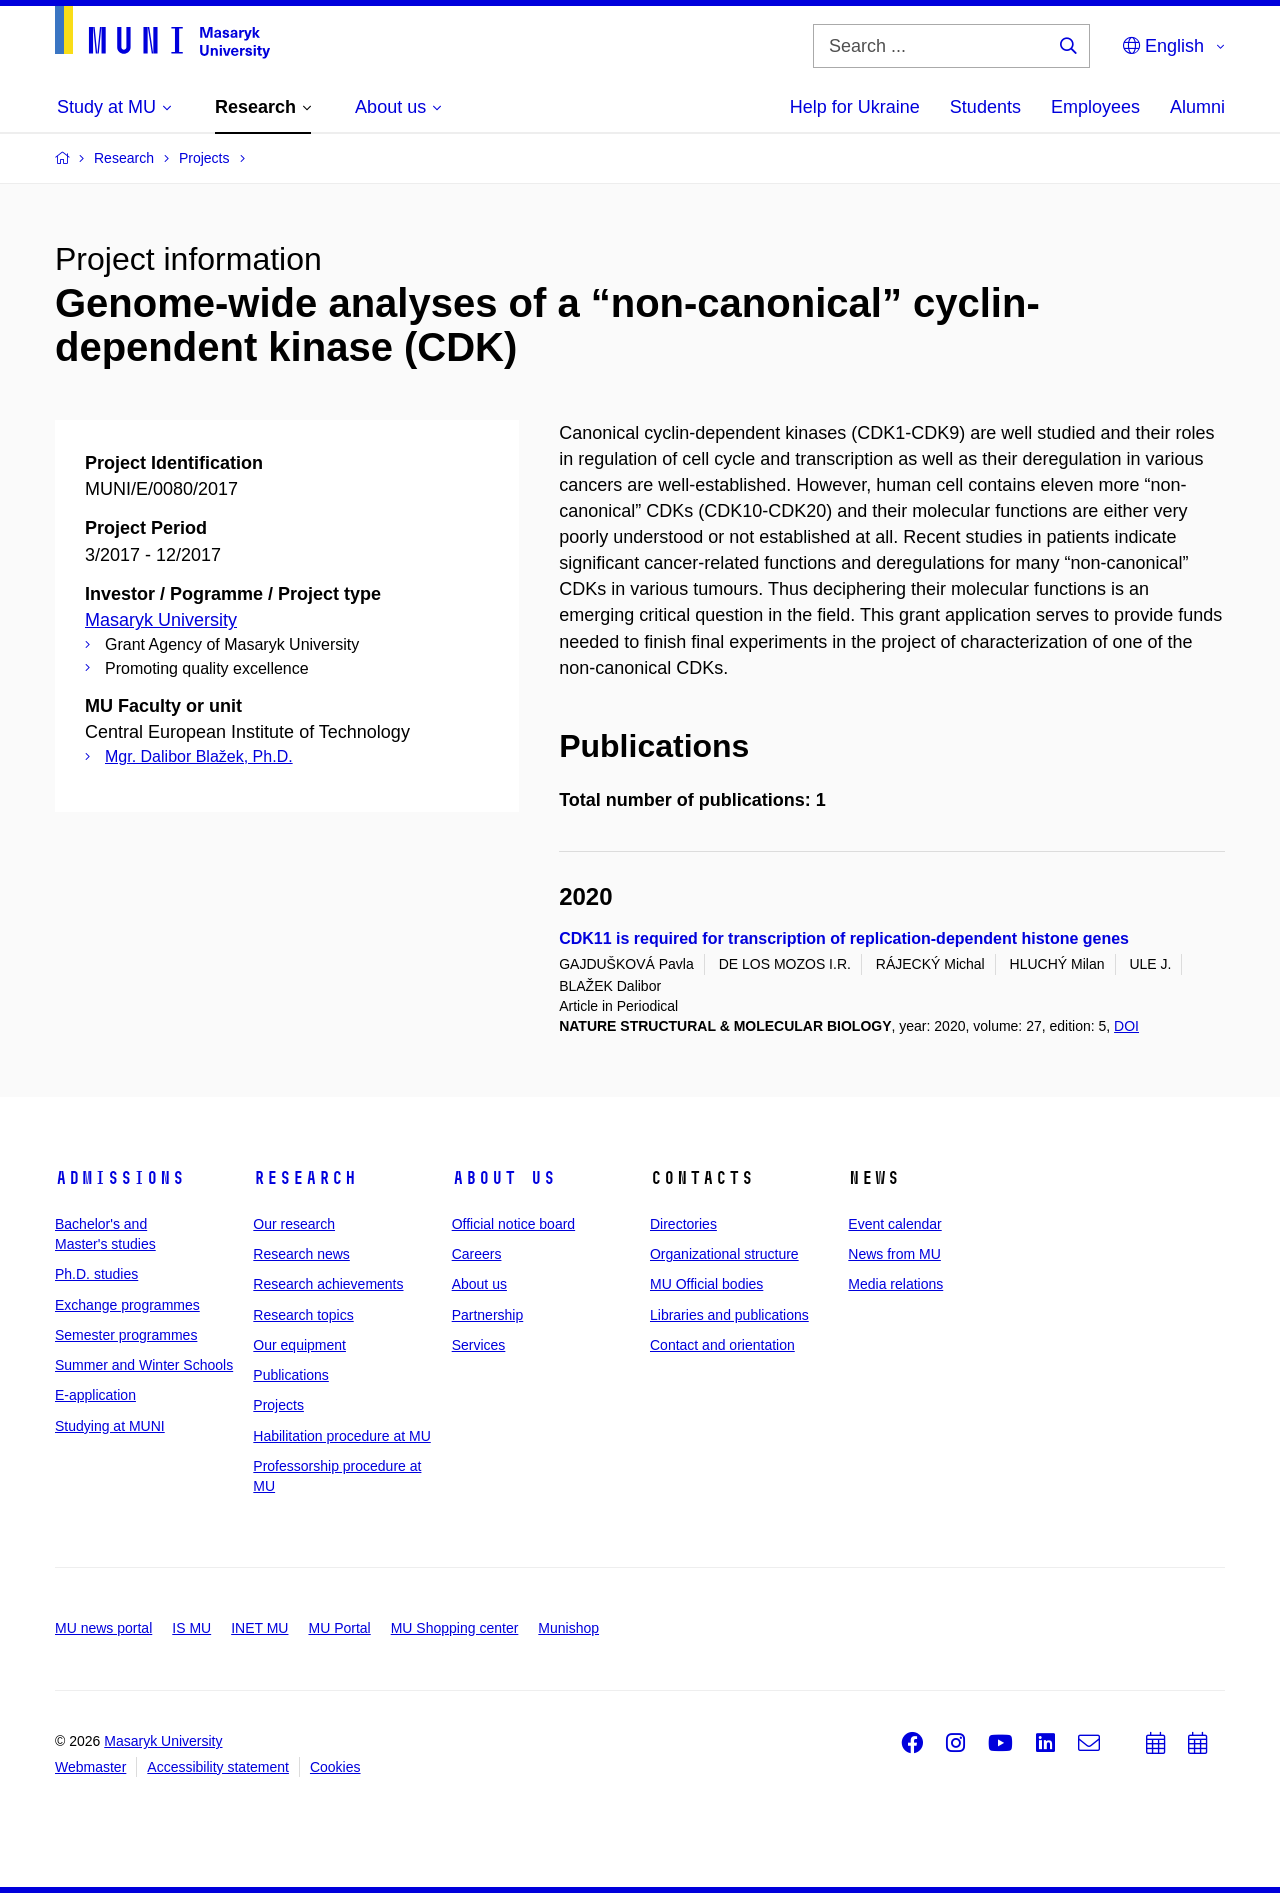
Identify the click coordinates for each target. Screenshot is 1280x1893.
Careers (477, 1254)
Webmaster (90, 1767)
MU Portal (339, 1628)
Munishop (568, 1628)
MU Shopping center (455, 1628)
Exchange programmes (127, 1305)
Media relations (895, 1284)
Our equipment (299, 1345)
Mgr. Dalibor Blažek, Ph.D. (199, 756)
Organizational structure (724, 1254)
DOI (1126, 1026)
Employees (1095, 107)
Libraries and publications (729, 1315)
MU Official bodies (706, 1284)
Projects (278, 1405)
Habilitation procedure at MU (341, 1436)
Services (479, 1345)
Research (305, 1178)
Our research (294, 1224)
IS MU (191, 1628)
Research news (301, 1254)
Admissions (120, 1178)
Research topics (303, 1315)
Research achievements (328, 1284)
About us (504, 1178)
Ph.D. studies (96, 1274)
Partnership (488, 1315)
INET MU (259, 1628)
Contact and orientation (722, 1345)
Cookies (335, 1767)
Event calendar (894, 1224)
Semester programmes (126, 1335)
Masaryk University (161, 620)
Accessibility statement (218, 1767)
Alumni (1197, 107)
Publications (291, 1375)
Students (985, 107)
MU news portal (103, 1628)
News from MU (894, 1254)
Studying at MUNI (110, 1426)
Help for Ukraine (855, 107)
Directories (683, 1224)
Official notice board (513, 1224)
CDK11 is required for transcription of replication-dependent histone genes (844, 938)
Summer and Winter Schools (144, 1365)
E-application (95, 1395)
